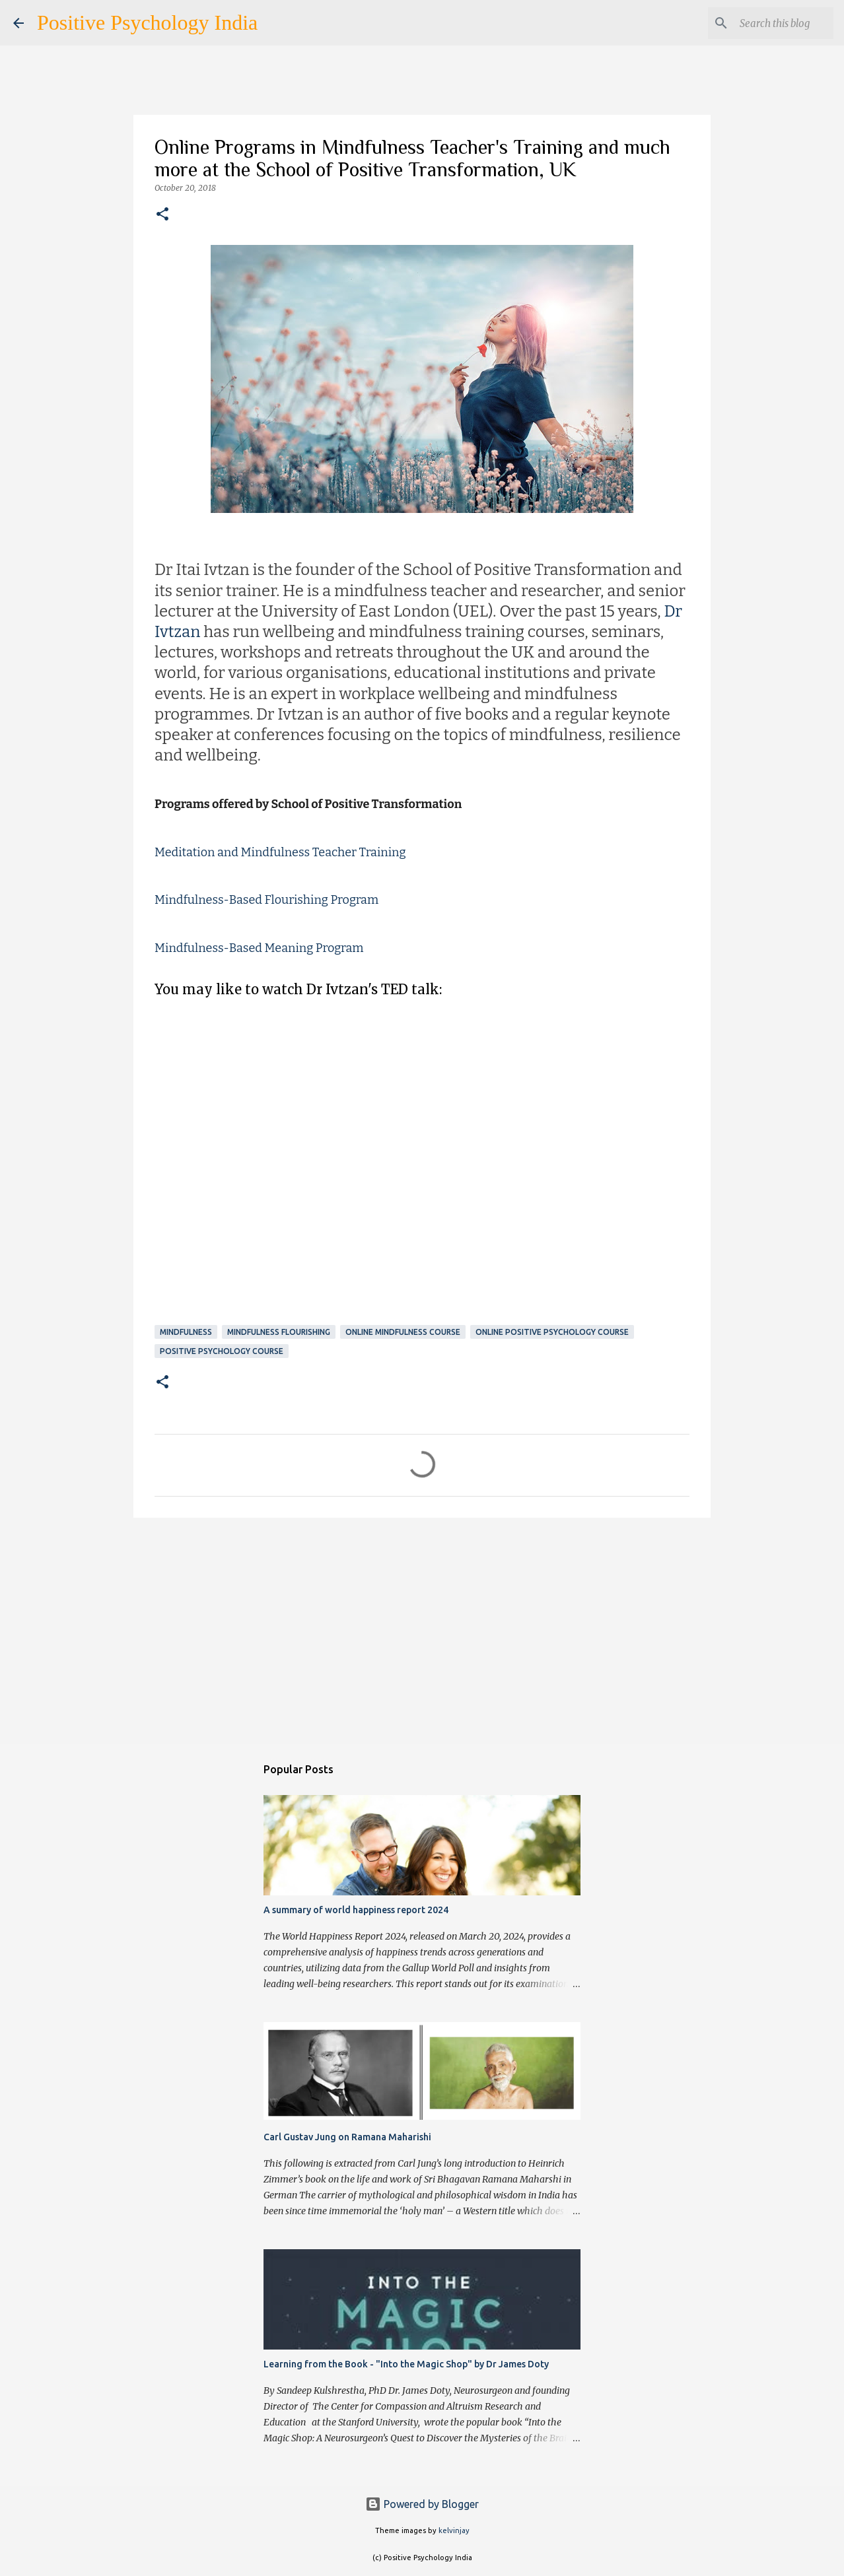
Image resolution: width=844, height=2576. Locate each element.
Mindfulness (186, 1332)
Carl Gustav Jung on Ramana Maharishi (347, 2137)
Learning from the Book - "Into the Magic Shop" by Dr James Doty (406, 2364)
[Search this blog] (764, 23)
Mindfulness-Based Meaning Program (259, 948)
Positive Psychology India (147, 22)
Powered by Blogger (422, 2504)
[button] (162, 215)
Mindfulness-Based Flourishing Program (266, 900)
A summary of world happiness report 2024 (356, 1910)
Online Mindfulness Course (402, 1332)
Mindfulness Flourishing (278, 1332)
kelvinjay (454, 2530)
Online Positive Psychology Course (552, 1332)
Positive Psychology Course (221, 1351)
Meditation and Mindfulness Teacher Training (280, 852)
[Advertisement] (422, 1630)
